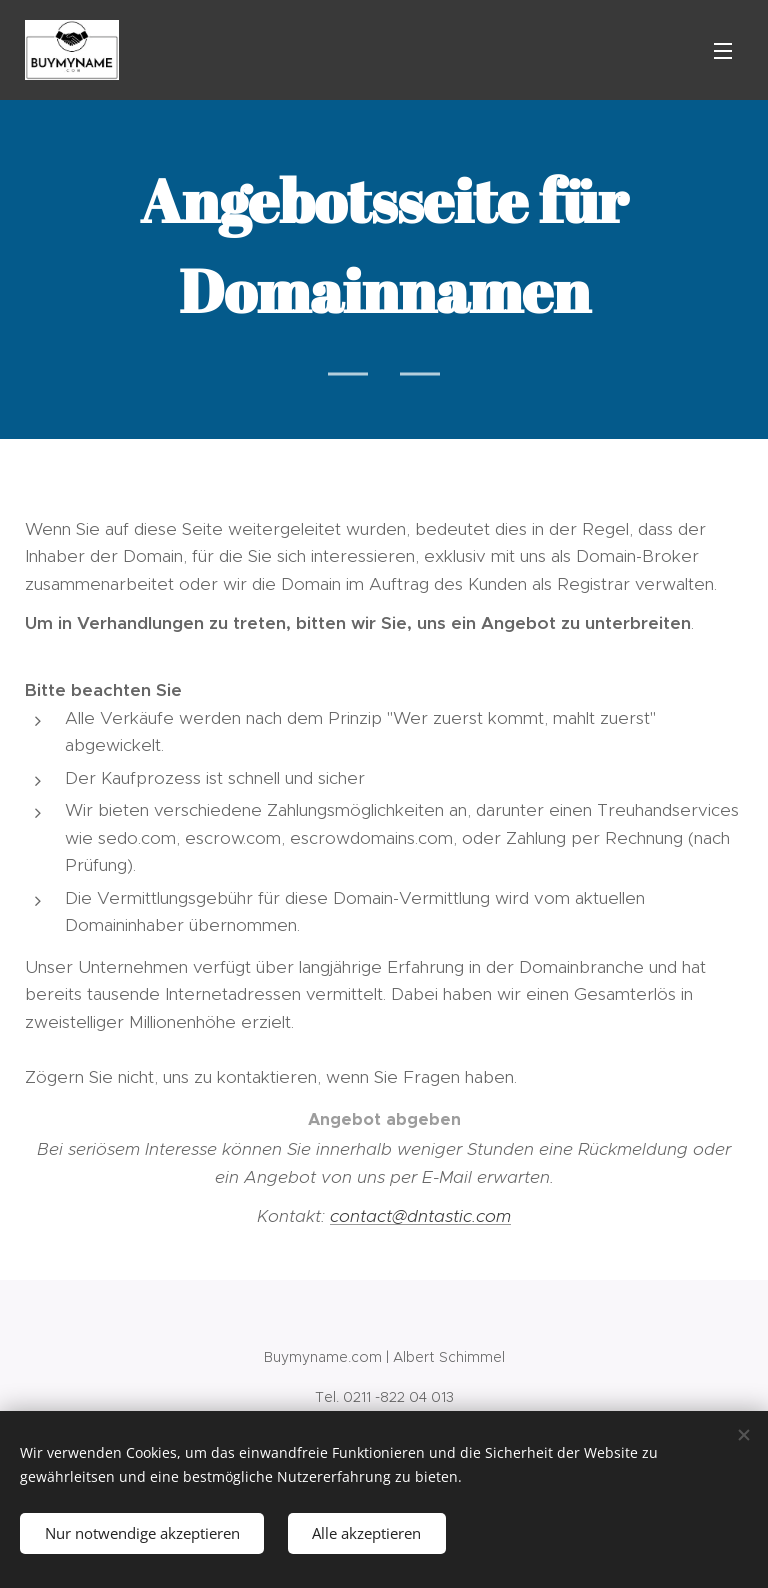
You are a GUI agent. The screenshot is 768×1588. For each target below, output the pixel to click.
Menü (723, 51)
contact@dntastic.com (420, 1216)
